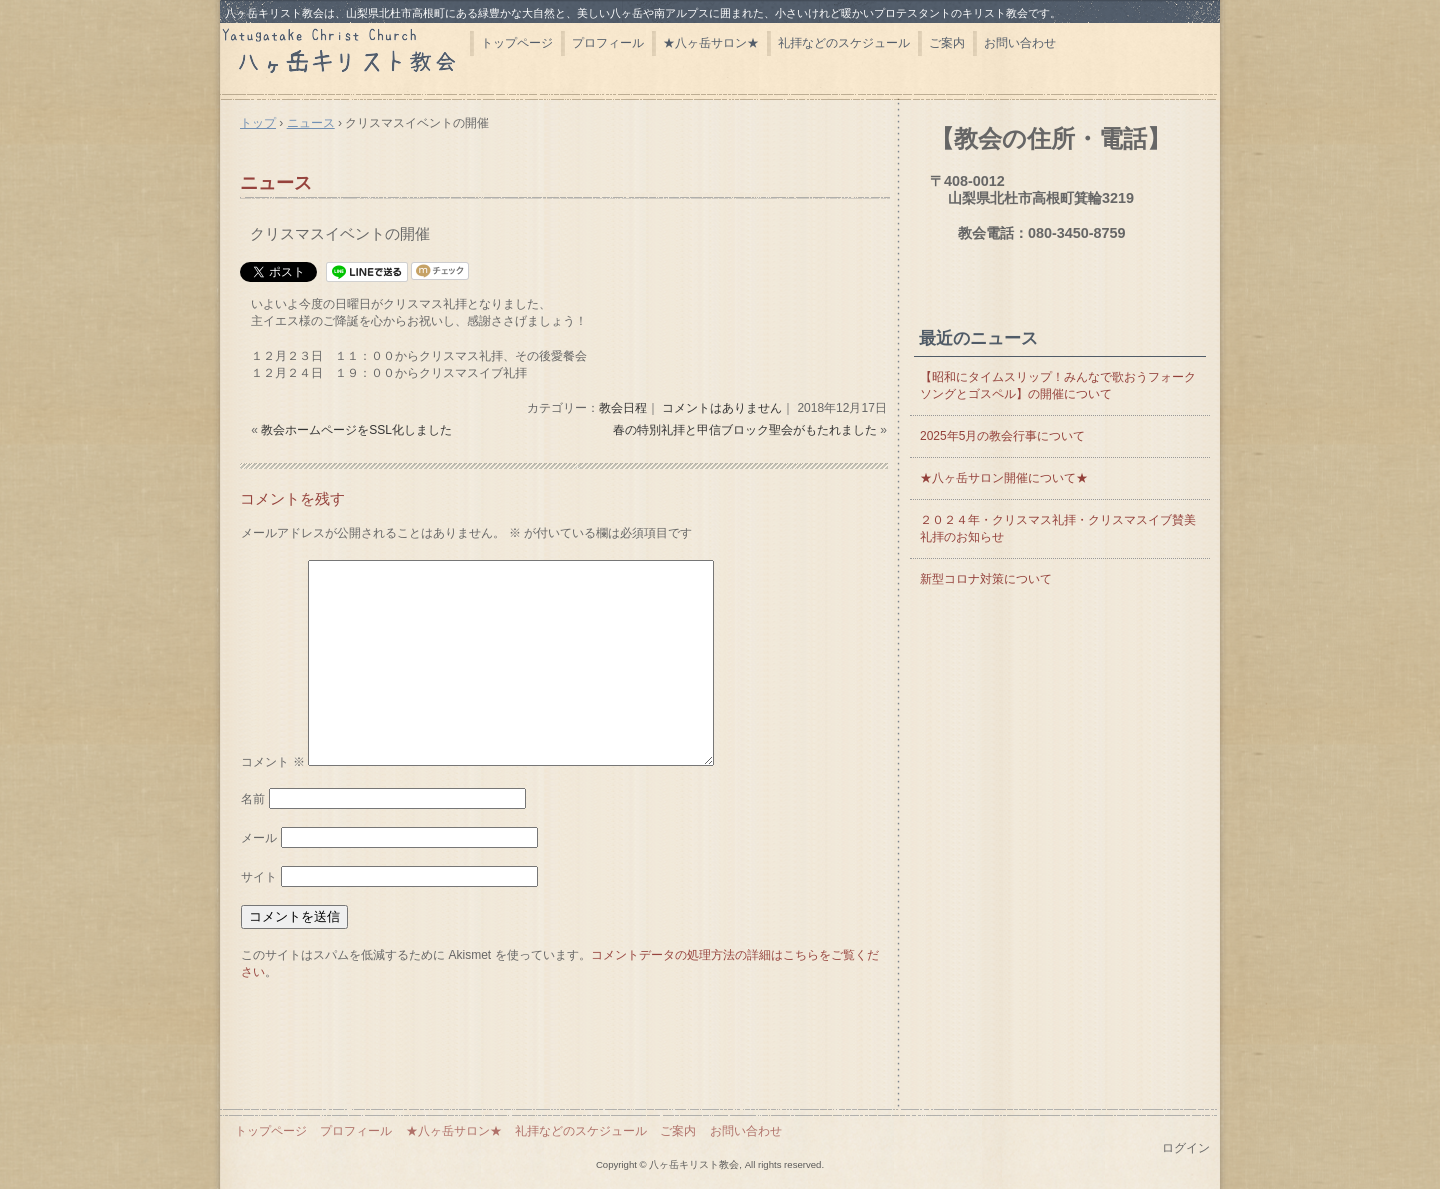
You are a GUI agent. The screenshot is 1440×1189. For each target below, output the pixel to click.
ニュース (276, 183)
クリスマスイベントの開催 (340, 233)
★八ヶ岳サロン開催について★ (1004, 478)
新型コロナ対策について (986, 579)
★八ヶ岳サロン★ (711, 43)
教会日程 (623, 408)
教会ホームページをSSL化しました (356, 430)
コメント (272, 762)
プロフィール (608, 43)
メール (259, 838)
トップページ (517, 43)
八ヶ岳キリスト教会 (345, 57)
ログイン (1186, 1148)
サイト (259, 877)
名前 (253, 799)
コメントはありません (722, 408)
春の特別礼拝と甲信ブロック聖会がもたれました (745, 430)
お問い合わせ (1020, 43)
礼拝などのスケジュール (844, 43)
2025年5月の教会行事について (1002, 436)
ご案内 (947, 43)
